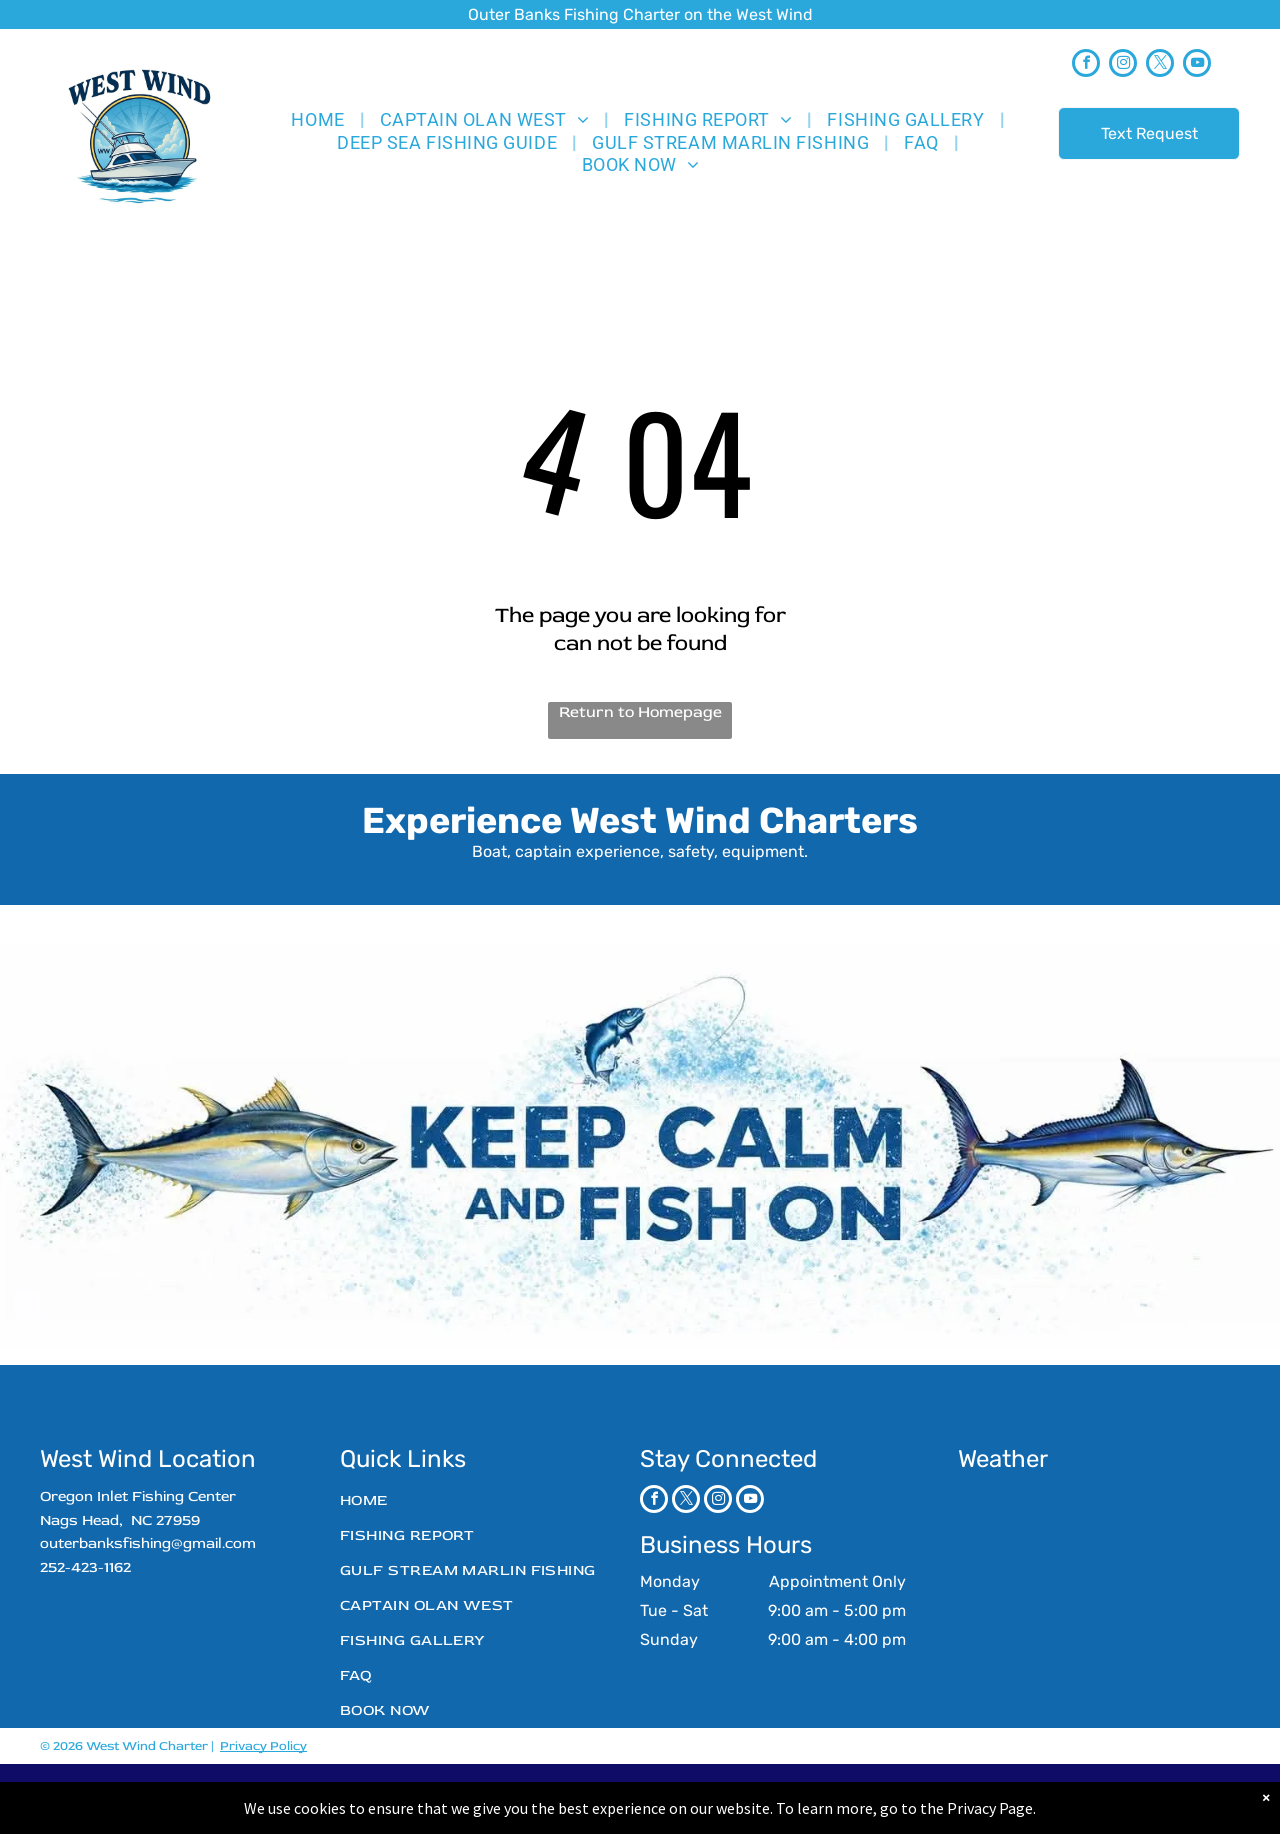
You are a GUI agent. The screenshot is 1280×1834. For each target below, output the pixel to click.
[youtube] (1197, 65)
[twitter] (1160, 65)
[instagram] (1123, 65)
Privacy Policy (263, 1746)
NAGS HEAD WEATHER (1085, 1560)
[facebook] (1086, 65)
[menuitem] (320, 119)
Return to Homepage (640, 712)
